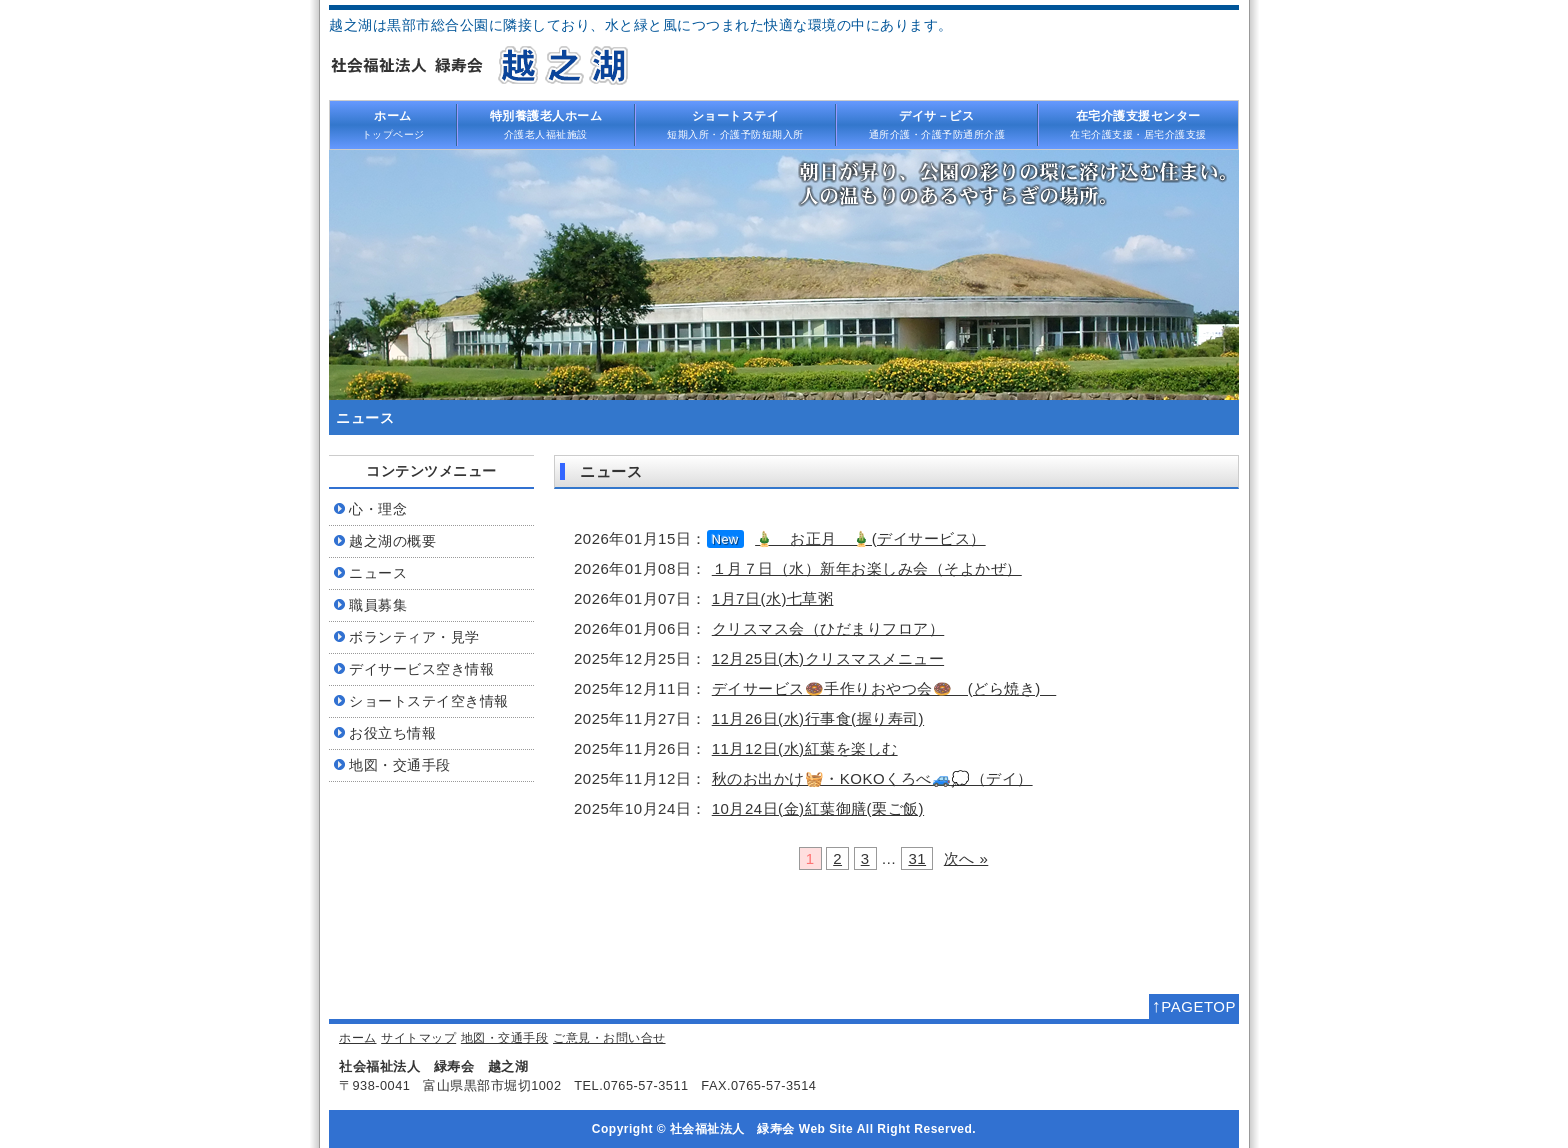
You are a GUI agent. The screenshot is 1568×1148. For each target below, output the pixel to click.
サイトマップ (418, 1038)
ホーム (358, 1038)
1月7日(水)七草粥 (773, 598)
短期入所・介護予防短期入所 (736, 124)
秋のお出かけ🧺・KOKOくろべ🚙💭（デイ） (872, 778)
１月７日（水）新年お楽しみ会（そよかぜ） (867, 568)
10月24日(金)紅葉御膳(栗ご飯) (818, 808)
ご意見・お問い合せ (609, 1038)
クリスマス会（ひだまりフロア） (828, 628)
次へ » (966, 858)
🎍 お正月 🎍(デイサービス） (870, 538)
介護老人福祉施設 (546, 124)
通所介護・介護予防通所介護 (937, 124)
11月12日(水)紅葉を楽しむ (805, 748)
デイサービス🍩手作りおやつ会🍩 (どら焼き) (884, 688)
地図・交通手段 (505, 1038)
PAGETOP (1194, 1006)
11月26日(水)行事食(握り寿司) (818, 718)
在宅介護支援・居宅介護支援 (1139, 124)
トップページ (393, 124)
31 (917, 858)
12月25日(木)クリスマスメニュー (828, 658)
